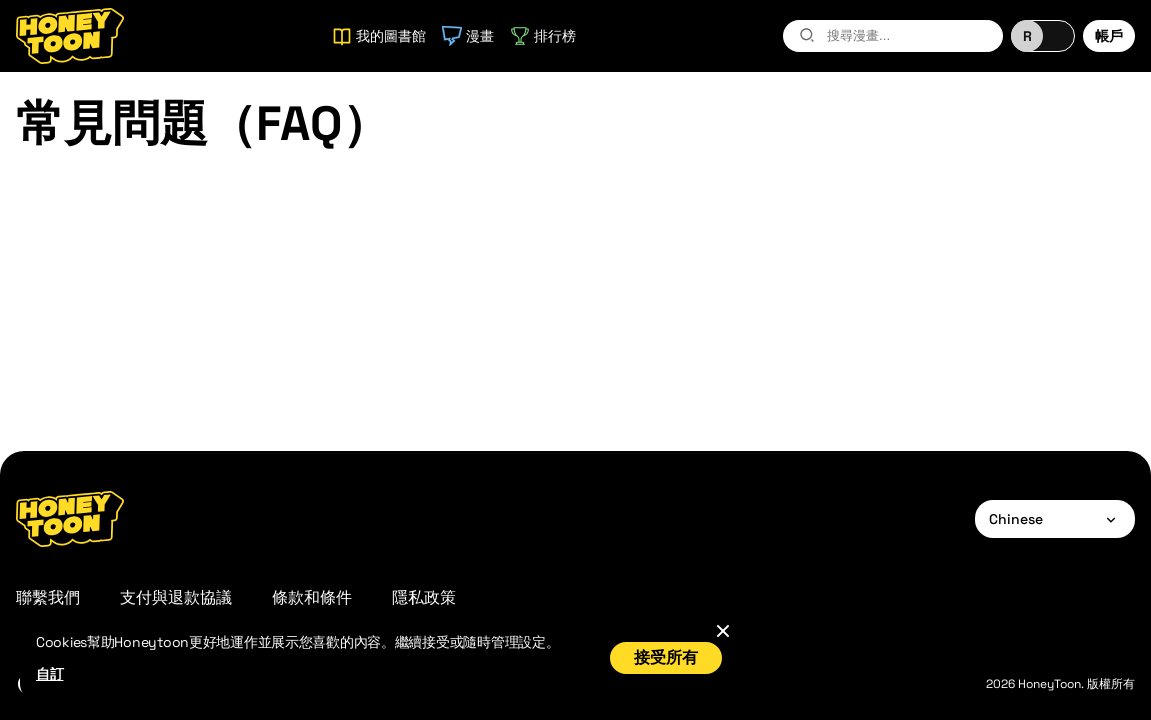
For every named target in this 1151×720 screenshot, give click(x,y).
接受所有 (666, 657)
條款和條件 (312, 597)
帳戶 (1109, 36)
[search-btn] (807, 35)
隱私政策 (424, 597)
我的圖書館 (379, 36)
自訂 (49, 674)
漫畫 (468, 36)
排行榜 (543, 36)
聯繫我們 (48, 597)
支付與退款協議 (176, 597)
